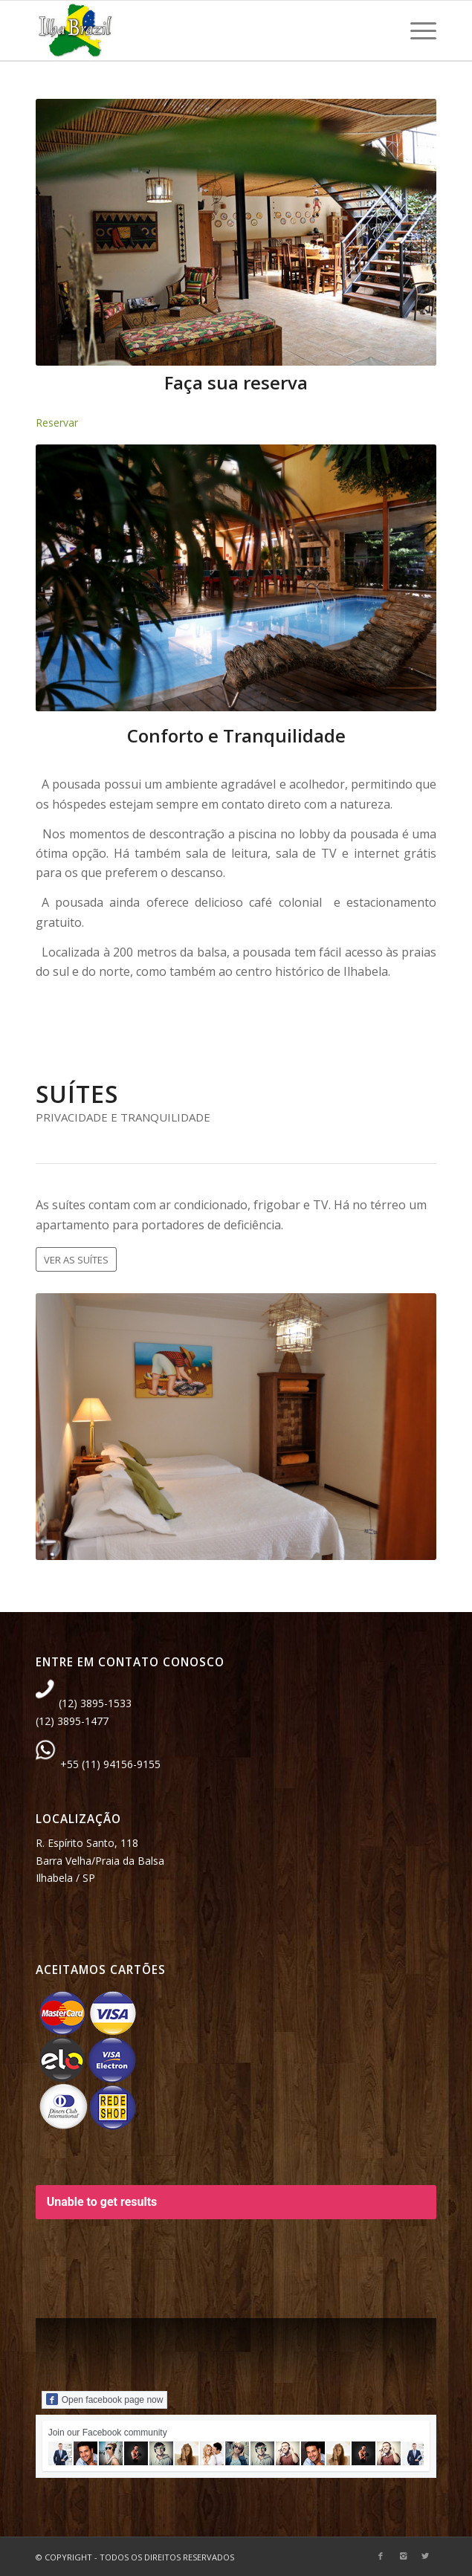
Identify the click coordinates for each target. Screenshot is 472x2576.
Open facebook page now (105, 2399)
